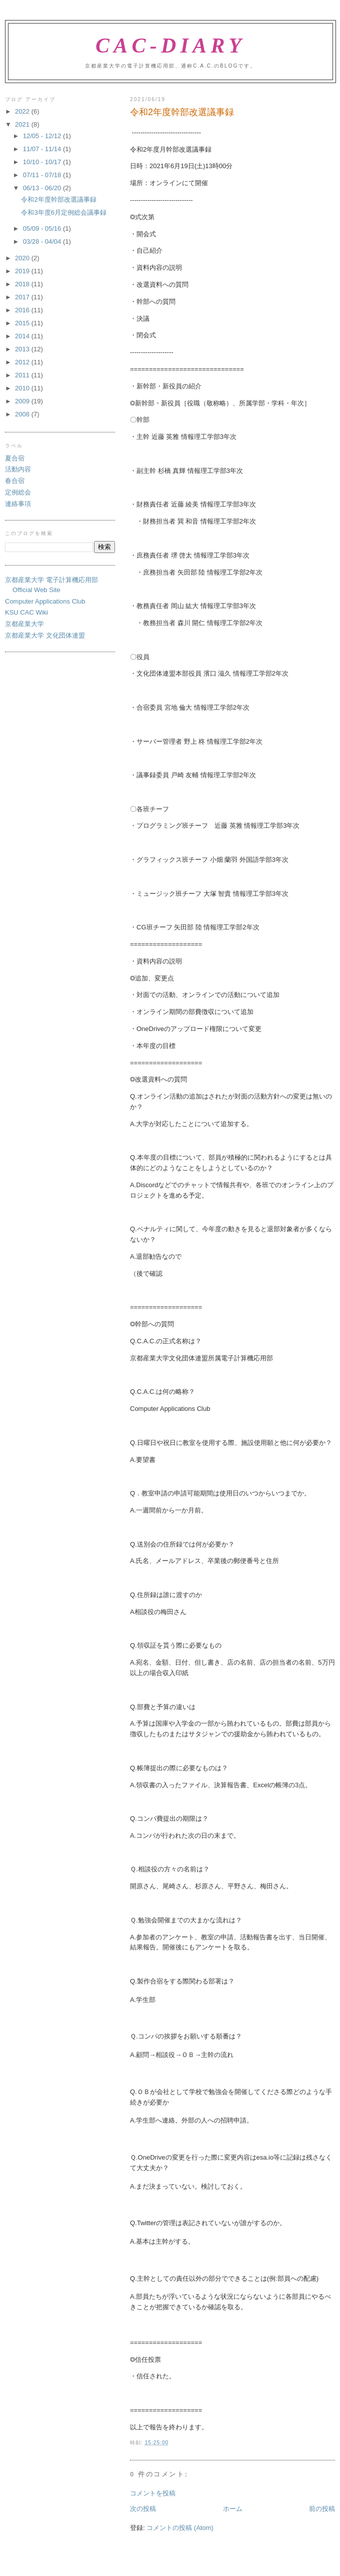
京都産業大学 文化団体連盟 (45, 635)
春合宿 (14, 480)
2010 (23, 388)
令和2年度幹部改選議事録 (58, 199)
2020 (23, 258)
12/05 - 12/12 (43, 136)
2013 (23, 349)
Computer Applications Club (45, 601)
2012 (23, 362)
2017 (23, 297)
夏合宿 (14, 458)
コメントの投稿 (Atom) (180, 2527)
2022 (23, 111)
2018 (23, 284)
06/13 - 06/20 (43, 188)
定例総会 (18, 492)
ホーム (232, 2508)
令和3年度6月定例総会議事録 (63, 212)
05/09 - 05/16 (43, 228)
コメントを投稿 (153, 2493)
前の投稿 (322, 2508)
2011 (23, 375)
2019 (23, 271)
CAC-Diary (171, 45)
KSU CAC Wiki (26, 612)
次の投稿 (143, 2508)
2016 (23, 310)
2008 (23, 414)
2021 (23, 124)
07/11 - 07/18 (43, 175)
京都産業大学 (24, 624)
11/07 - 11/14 (43, 149)
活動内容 (18, 469)
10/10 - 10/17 (43, 162)
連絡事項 (18, 503)
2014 (23, 336)
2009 (23, 401)
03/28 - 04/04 (43, 241)
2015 (23, 323)
